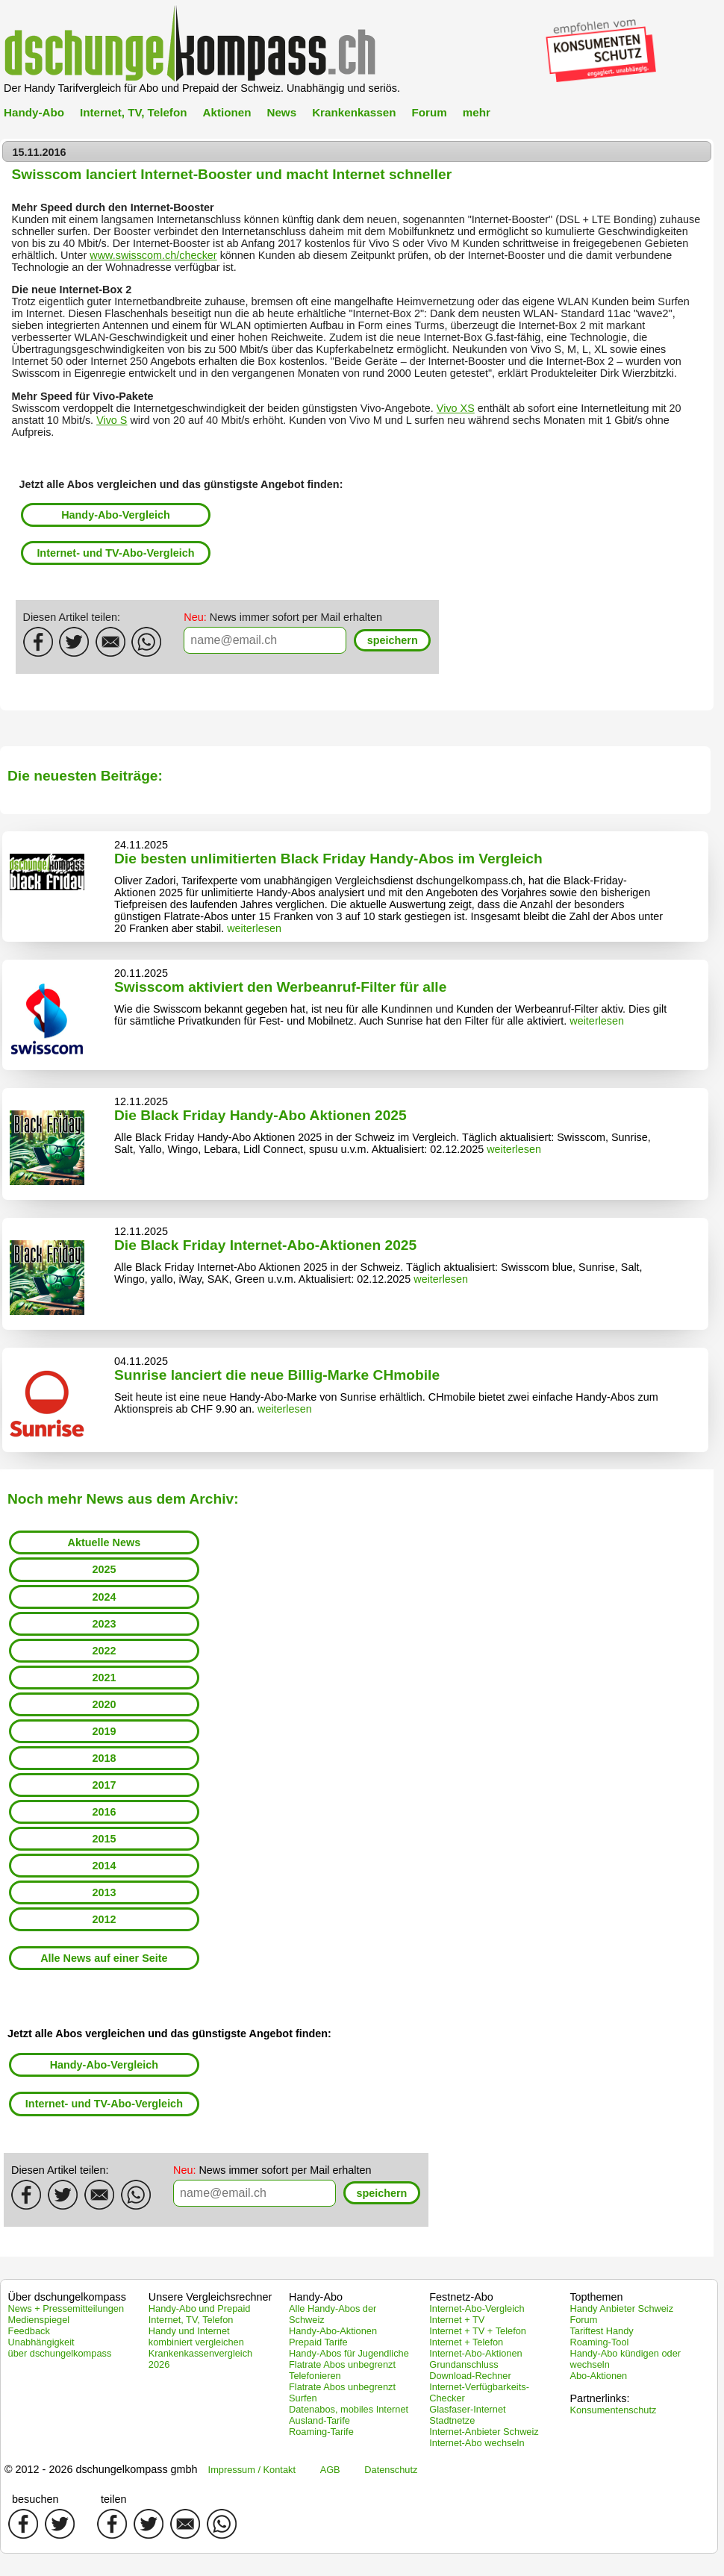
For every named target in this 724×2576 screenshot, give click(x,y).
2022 (104, 1651)
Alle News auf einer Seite (103, 1958)
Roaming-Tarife (321, 2431)
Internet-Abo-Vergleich (476, 2308)
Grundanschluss (463, 2364)
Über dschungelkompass (67, 2297)
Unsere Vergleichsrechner (210, 2297)
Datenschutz (390, 2469)
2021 (104, 1678)
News (281, 112)
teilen (113, 2499)
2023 (104, 1624)
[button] (392, 640)
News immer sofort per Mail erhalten (283, 617)
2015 (104, 1839)
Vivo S (111, 420)
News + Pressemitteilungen (66, 2308)
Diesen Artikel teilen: (71, 617)
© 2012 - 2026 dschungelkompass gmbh (101, 2469)
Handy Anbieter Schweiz (621, 2308)
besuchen (35, 2499)
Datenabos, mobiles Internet (348, 2409)
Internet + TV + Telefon (477, 2330)
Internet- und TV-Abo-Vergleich (115, 553)
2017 (104, 1785)
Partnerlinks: (599, 2398)
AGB (330, 2469)
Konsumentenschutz (612, 2410)
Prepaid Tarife (318, 2342)
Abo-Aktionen (598, 2375)
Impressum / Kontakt (252, 2469)
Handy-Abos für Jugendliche (349, 2353)
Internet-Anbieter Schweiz (484, 2431)
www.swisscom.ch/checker (153, 255)
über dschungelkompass (60, 2353)
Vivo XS (456, 408)
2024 (104, 1597)
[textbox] (265, 640)
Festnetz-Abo (461, 2297)
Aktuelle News (104, 1542)
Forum (428, 112)
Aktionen (226, 112)
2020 (104, 1704)
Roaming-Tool (598, 2342)
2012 (104, 1919)
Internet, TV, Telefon (133, 112)
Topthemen (595, 2297)
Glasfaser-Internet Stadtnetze (467, 2415)
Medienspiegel (39, 2319)
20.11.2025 (141, 973)
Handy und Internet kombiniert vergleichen (196, 2336)
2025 (104, 1569)
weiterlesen (254, 928)
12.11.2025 (141, 1101)
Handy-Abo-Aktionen (333, 2330)
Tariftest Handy (601, 2330)
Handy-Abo (34, 112)
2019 (104, 1731)
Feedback (29, 2330)
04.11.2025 (141, 1361)
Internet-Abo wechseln (476, 2442)
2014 (104, 1866)
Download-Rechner (470, 2375)
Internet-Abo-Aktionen (475, 2353)
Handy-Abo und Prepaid (200, 2308)
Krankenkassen (354, 112)
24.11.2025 (141, 845)
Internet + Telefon (466, 2342)
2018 (104, 1758)
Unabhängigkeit (41, 2342)
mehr (476, 112)
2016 (104, 1812)
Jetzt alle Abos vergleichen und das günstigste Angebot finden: (181, 484)
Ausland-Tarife (319, 2420)
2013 (104, 1892)
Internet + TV (456, 2319)
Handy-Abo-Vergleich (115, 515)
